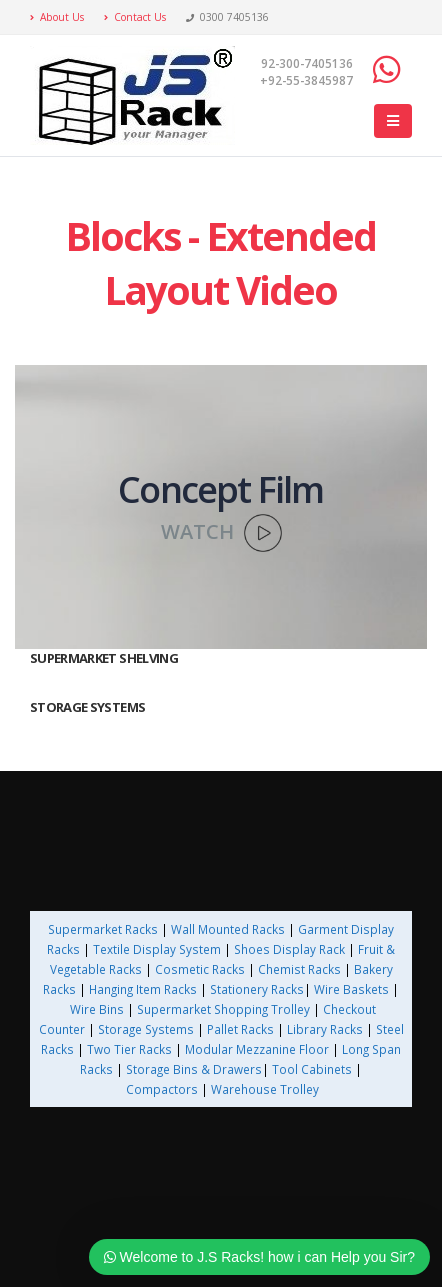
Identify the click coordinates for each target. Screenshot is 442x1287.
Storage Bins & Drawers (194, 1069)
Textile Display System (157, 949)
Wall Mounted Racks (228, 929)
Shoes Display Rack (289, 949)
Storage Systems (146, 1029)
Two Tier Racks (129, 1049)
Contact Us (135, 17)
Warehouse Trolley (265, 1089)
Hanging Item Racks (143, 989)
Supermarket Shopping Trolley (223, 1009)
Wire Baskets (351, 989)
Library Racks (325, 1029)
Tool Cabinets (313, 1069)
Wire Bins (97, 1009)
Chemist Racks (299, 969)
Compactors (162, 1089)
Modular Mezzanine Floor (257, 1049)
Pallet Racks (239, 1029)
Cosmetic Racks (200, 969)
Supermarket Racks (103, 929)
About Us (57, 17)
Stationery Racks (257, 989)
